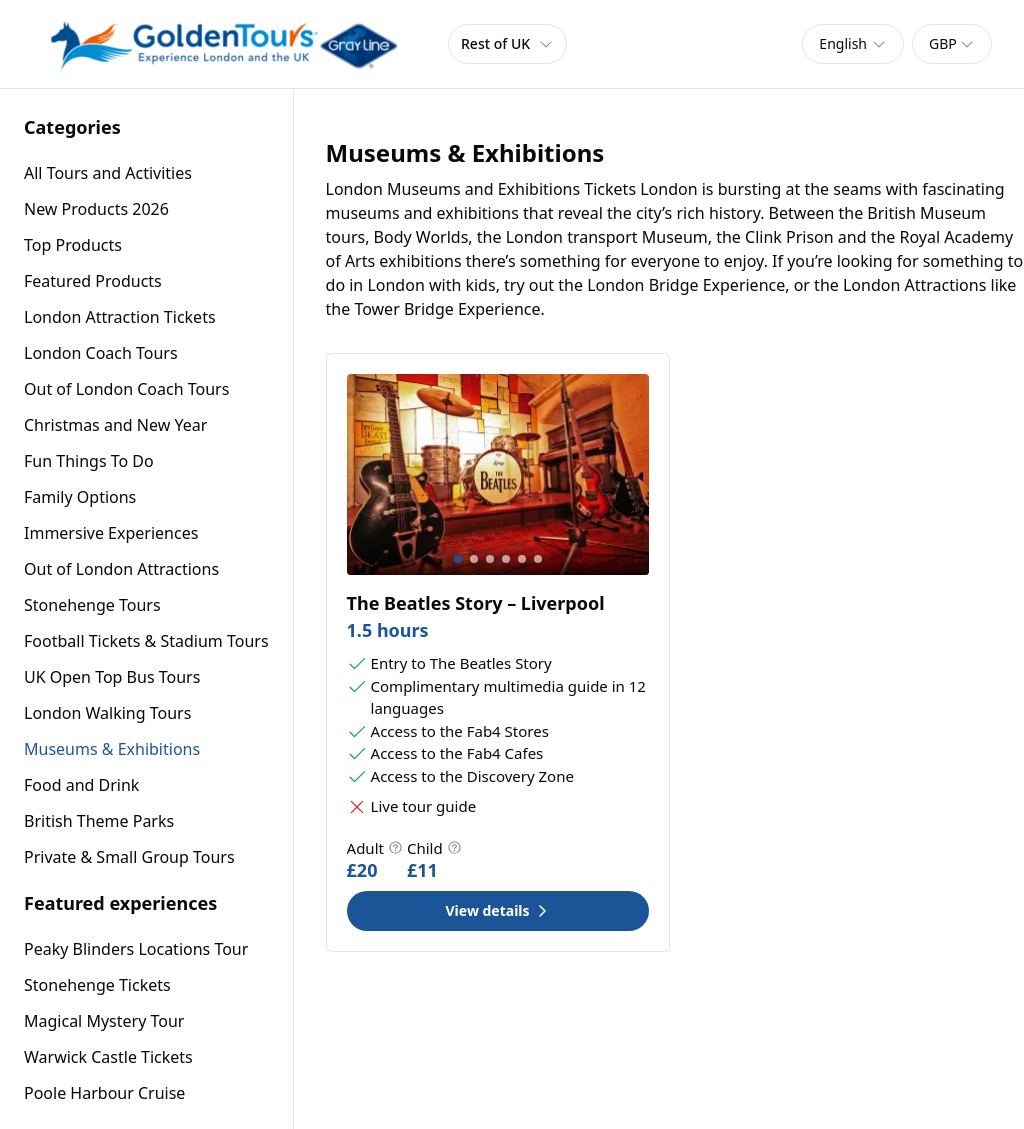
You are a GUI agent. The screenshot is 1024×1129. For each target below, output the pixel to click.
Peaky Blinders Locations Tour (136, 949)
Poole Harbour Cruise (104, 1093)
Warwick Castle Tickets (108, 1057)
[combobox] (853, 44)
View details (498, 910)
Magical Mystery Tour (104, 1021)
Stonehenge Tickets (97, 985)
